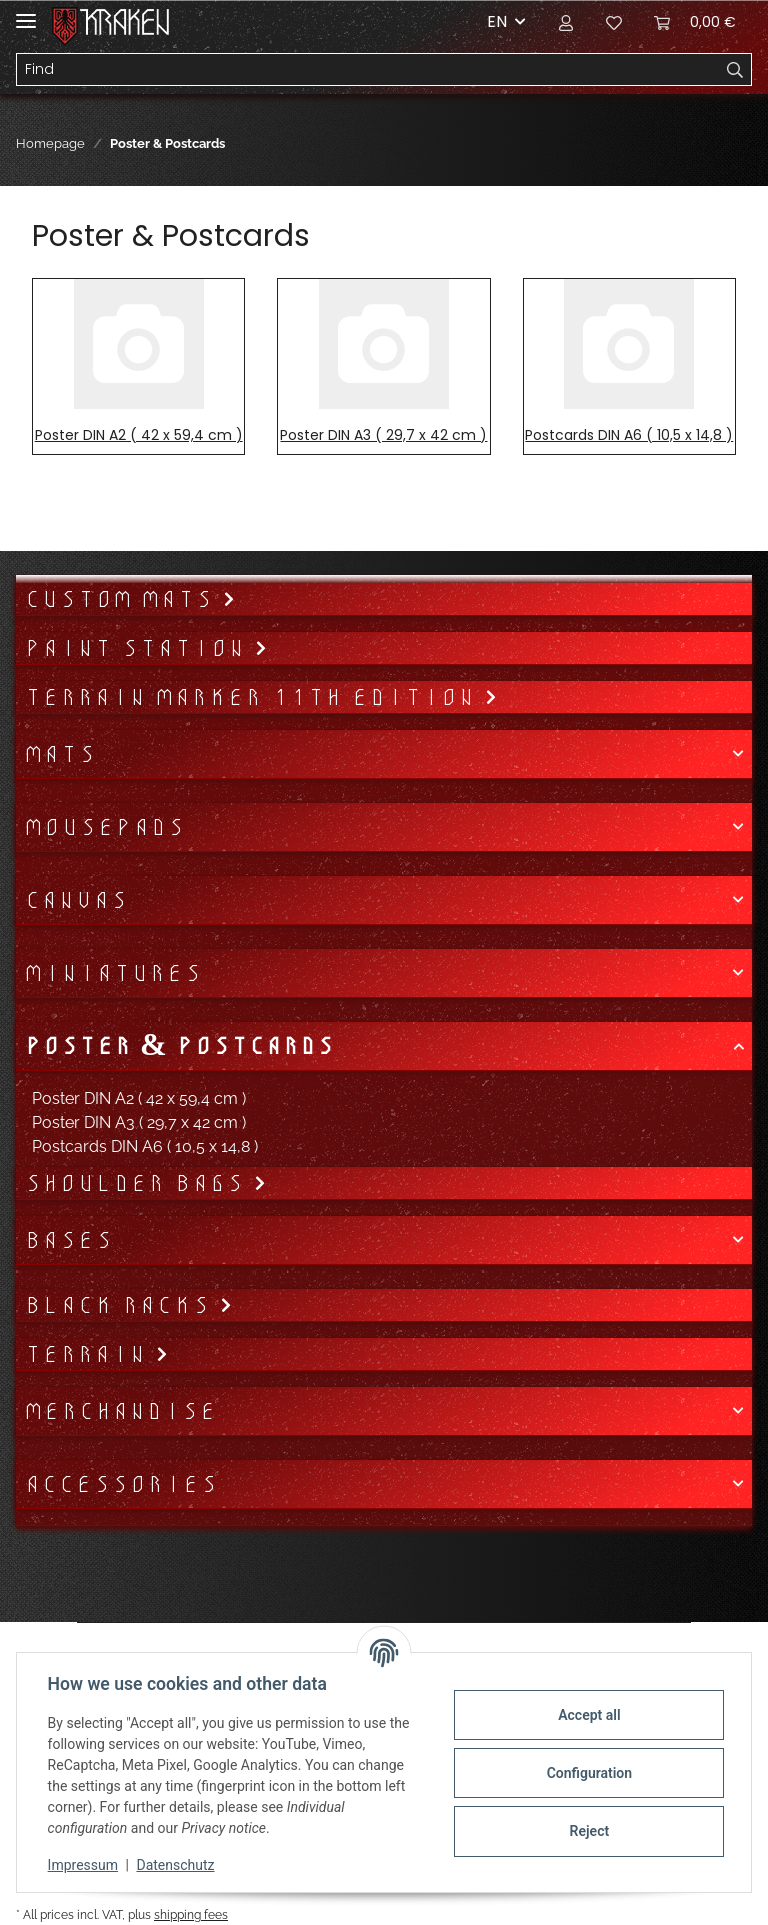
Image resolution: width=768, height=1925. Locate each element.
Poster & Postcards (179, 1046)
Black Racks (121, 1305)
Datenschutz (177, 1865)
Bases (68, 1240)
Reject (588, 1831)
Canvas (76, 900)
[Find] (368, 70)
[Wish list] (614, 22)
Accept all (588, 1715)
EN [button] (497, 21)
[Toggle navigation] (26, 12)
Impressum (84, 1865)
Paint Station (139, 648)
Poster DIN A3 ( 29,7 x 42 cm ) (383, 435)
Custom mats (123, 599)
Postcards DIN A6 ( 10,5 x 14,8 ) (629, 435)
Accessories (121, 1484)
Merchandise (120, 1411)
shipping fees (191, 1914)
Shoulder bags (138, 1183)
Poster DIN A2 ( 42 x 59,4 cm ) (139, 435)
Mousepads (104, 827)
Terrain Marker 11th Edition (254, 697)
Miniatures (113, 973)
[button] (566, 22)
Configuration (587, 1773)
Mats (60, 754)
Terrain (89, 1354)
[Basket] (695, 22)
